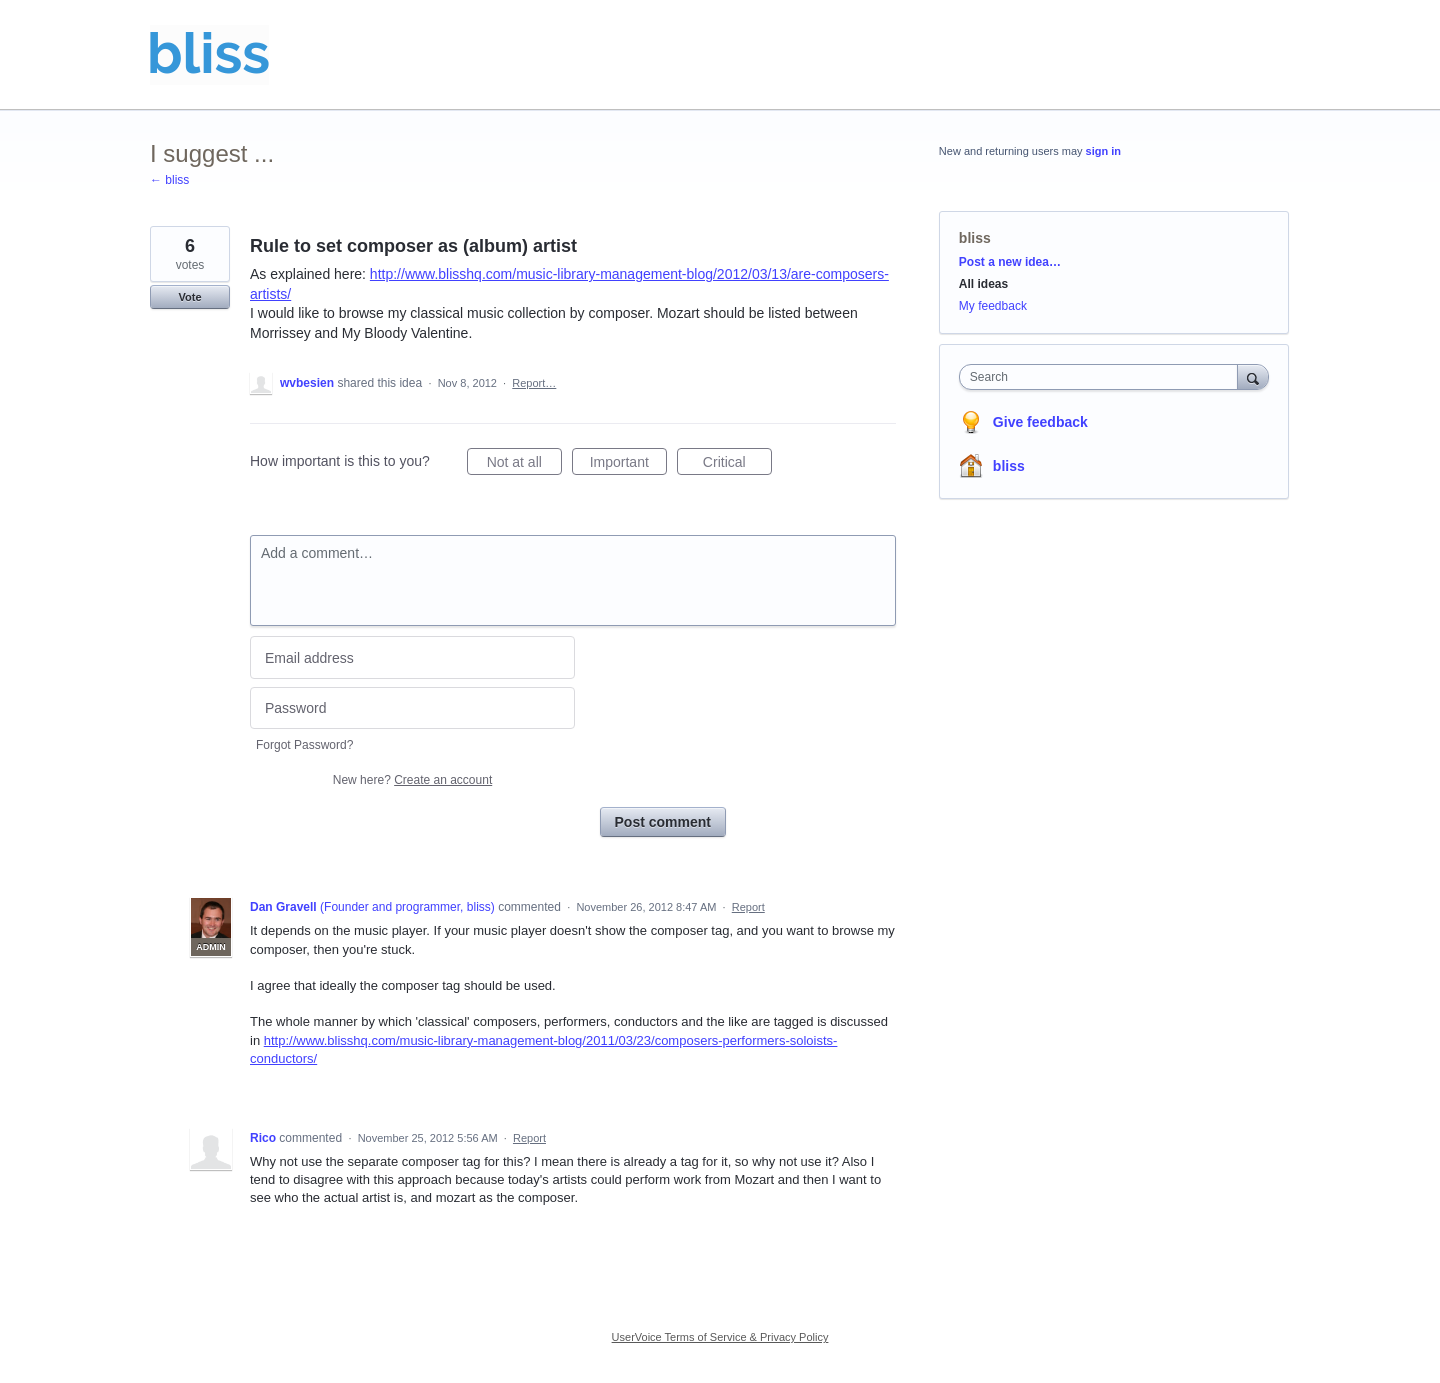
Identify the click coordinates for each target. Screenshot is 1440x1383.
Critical (737, 465)
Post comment (663, 822)
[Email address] (412, 657)
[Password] (412, 708)
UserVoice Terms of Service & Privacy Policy (720, 1337)
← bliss (169, 180)
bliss (975, 238)
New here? (412, 780)
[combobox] (1103, 377)
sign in (1103, 151)
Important (628, 465)
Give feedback (1040, 422)
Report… (534, 383)
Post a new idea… (1010, 262)
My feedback (993, 306)
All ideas (983, 284)
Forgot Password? (304, 745)
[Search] (1253, 376)
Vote (189, 297)
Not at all (524, 465)
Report (748, 907)
